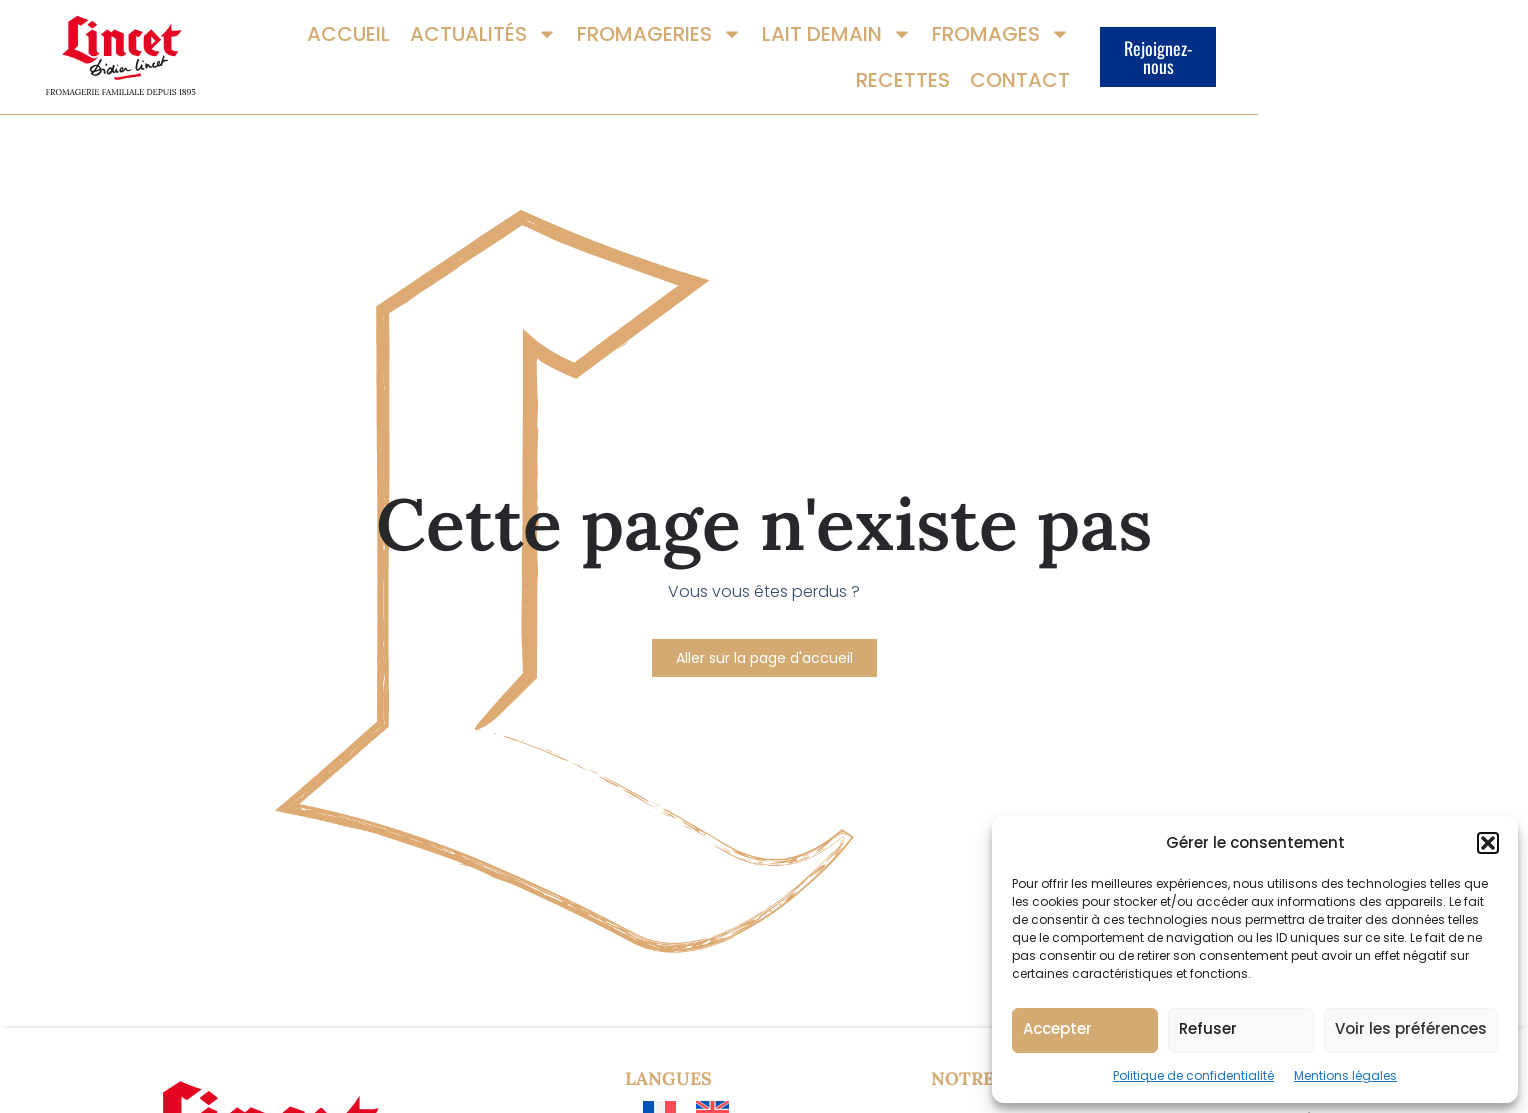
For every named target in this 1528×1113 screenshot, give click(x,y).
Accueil (349, 68)
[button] (1488, 843)
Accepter (1057, 1028)
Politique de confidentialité (1193, 1075)
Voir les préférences (1411, 1028)
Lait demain (838, 68)
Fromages (1002, 68)
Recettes (1138, 68)
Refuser (1208, 1028)
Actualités (484, 68)
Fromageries (660, 68)
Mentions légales (1345, 1075)
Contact (1255, 68)
